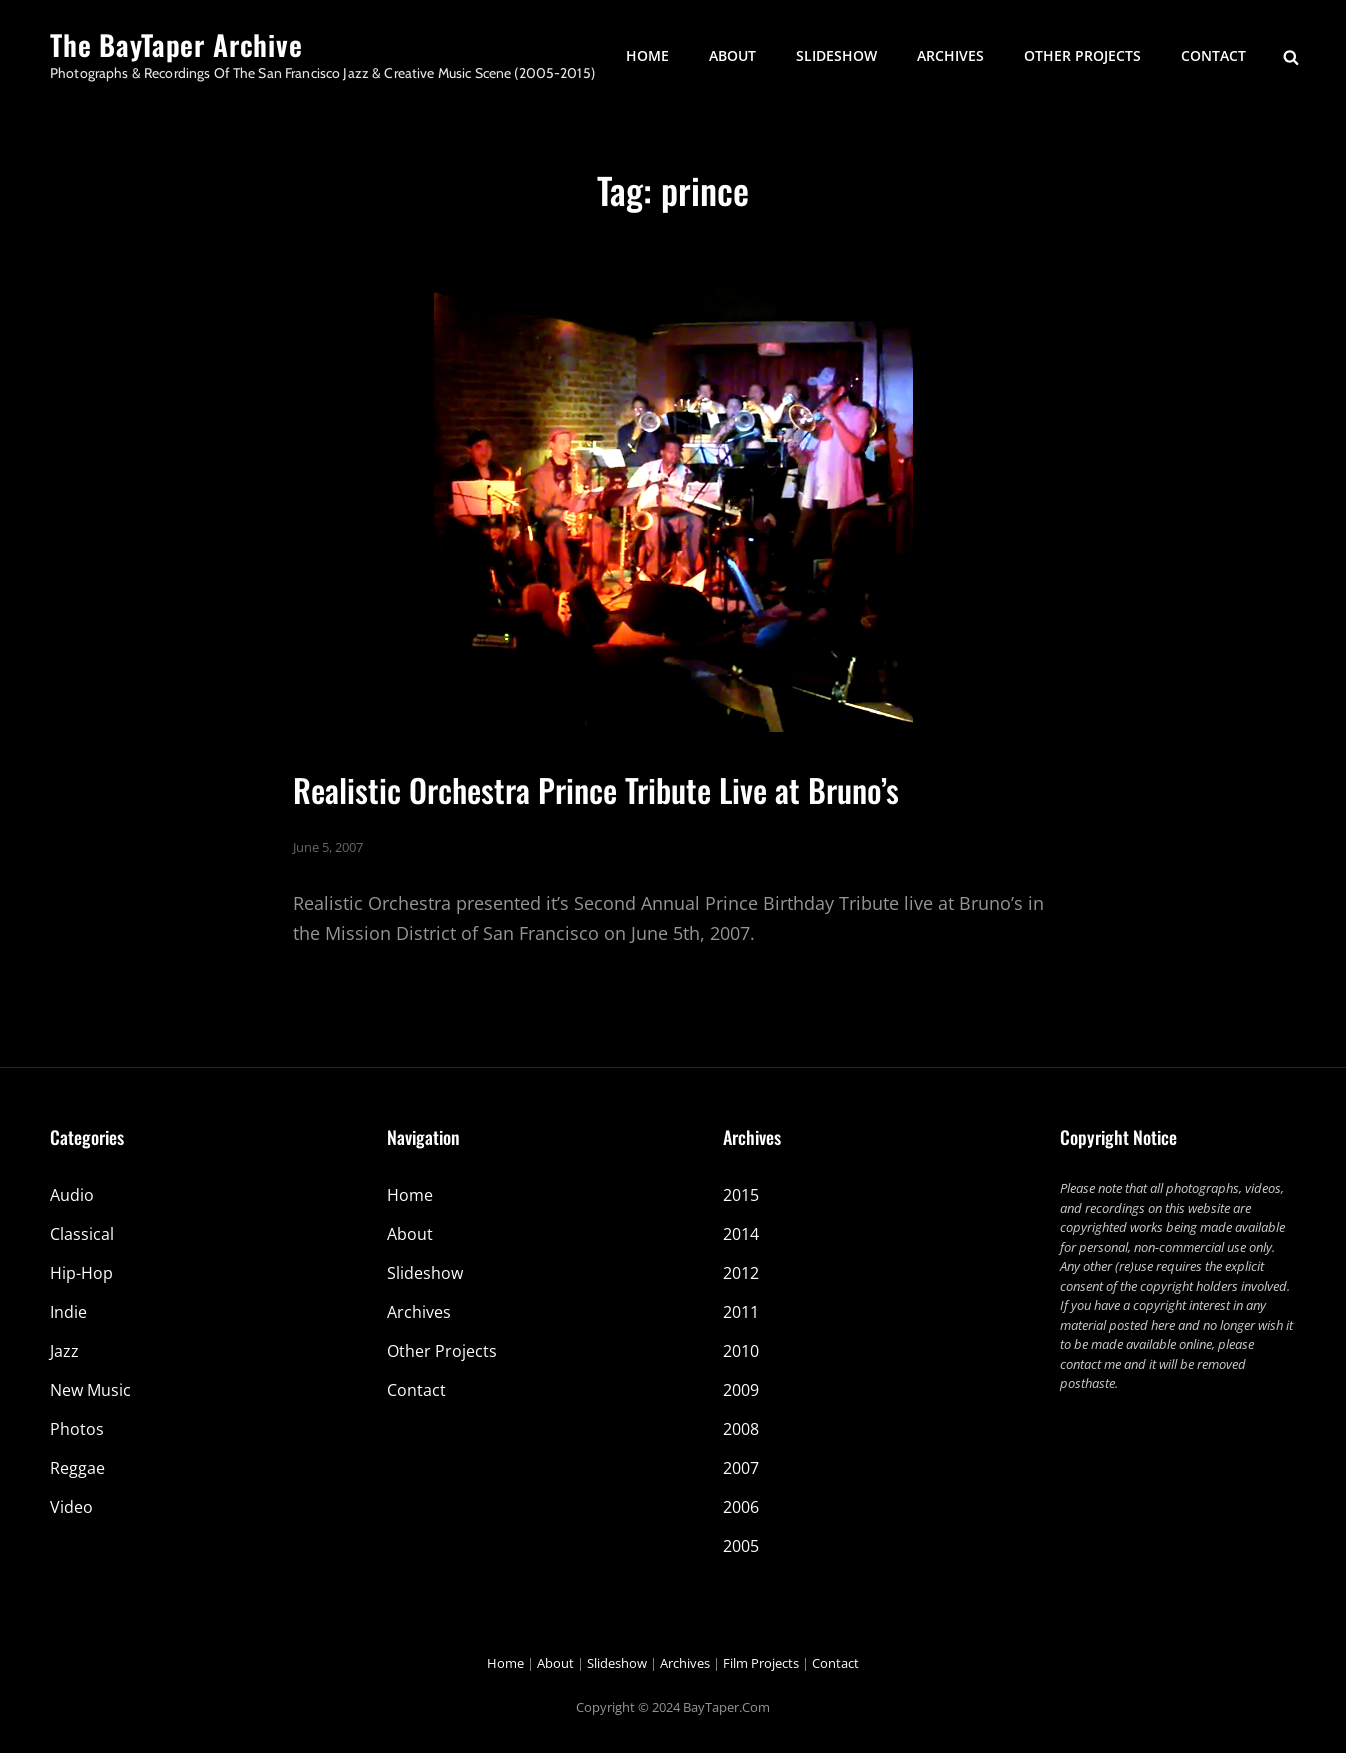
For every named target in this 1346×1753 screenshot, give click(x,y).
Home (647, 55)
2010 (741, 1351)
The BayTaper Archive (176, 44)
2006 (741, 1507)
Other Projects (1082, 55)
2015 (741, 1195)
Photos (77, 1429)
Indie (68, 1312)
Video (71, 1507)
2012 (741, 1273)
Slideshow (836, 55)
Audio (72, 1195)
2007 (741, 1468)
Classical (82, 1234)
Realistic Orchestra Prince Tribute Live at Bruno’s (596, 789)
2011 (741, 1312)
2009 (741, 1390)
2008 (741, 1429)
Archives (950, 55)
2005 (741, 1546)
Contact (1213, 55)
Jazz (64, 1351)
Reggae (77, 1468)
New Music (90, 1390)
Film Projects (761, 1663)
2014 (741, 1234)
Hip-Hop (81, 1273)
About (732, 55)
